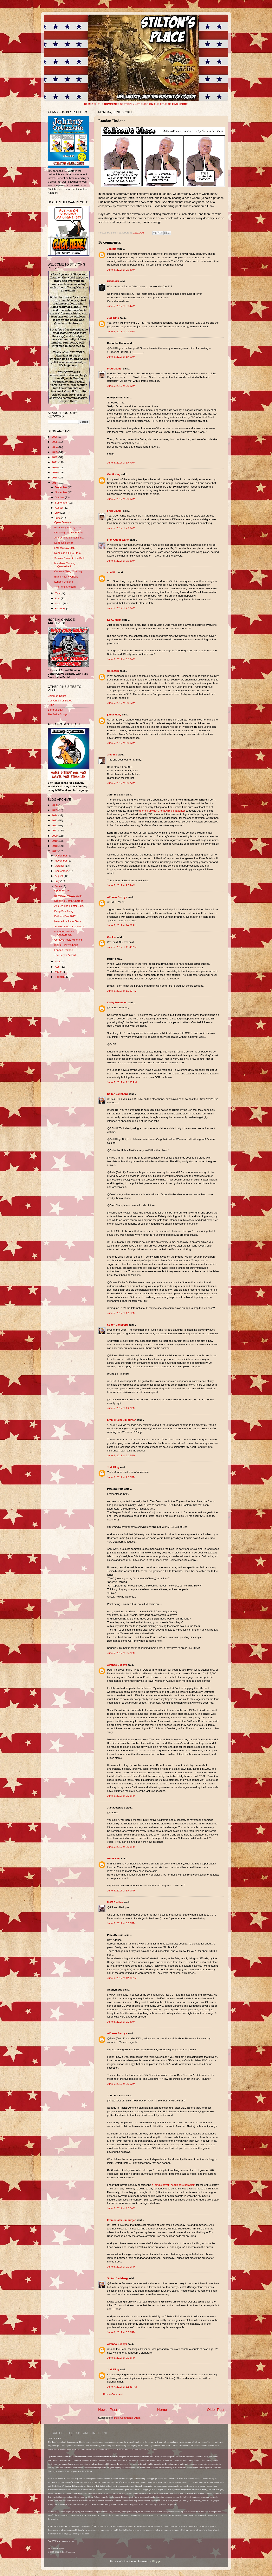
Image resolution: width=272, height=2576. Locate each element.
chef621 (112, 572)
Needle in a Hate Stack (67, 552)
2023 (55, 452)
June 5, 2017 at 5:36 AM (121, 331)
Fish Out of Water (118, 539)
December (61, 487)
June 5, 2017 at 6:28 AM (121, 385)
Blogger (156, 2561)
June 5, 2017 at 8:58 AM (121, 742)
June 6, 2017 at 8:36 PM (121, 2357)
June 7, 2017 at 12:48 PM (122, 2386)
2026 (55, 436)
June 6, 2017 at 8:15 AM (121, 2021)
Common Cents (57, 695)
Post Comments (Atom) (127, 2417)
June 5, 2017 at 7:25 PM (121, 1795)
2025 (55, 441)
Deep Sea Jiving (63, 542)
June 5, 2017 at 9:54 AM (121, 885)
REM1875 (113, 281)
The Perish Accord (65, 586)
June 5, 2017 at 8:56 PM (121, 1923)
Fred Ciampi (114, 368)
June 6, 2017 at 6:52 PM (121, 2332)
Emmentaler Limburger (121, 1419)
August (59, 507)
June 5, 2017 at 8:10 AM (121, 659)
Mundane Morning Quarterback (64, 565)
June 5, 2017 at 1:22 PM (121, 1408)
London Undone (63, 581)
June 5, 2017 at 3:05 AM (121, 269)
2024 (55, 447)
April (58, 598)
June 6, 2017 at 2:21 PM (121, 2266)
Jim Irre (112, 248)
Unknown (113, 670)
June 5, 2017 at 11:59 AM (122, 990)
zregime (112, 754)
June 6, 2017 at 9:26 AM (121, 2083)
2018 (55, 477)
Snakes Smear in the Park (69, 558)
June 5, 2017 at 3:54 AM (121, 306)
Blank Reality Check (66, 576)
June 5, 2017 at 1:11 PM (121, 1313)
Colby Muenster (117, 1002)
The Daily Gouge (57, 714)
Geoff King (113, 474)
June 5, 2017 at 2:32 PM (121, 1477)
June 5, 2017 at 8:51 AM (121, 702)
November (61, 492)
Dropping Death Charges (68, 532)
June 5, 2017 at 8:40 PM (121, 1890)
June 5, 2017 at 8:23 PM (121, 1846)
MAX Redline (115, 1902)
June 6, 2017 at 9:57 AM (121, 2208)
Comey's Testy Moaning (68, 571)
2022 (55, 457)
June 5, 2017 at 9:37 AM (121, 782)
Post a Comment (113, 2394)
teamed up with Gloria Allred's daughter (162, 810)
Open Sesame (62, 522)
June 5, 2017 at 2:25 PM (121, 1455)
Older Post (215, 2410)
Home (162, 2410)
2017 (55, 482)
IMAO (51, 705)
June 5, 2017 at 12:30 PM (122, 1082)
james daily (114, 714)
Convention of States (60, 700)
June (58, 518)
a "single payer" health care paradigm (173, 2184)
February (60, 608)
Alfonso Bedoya (117, 897)
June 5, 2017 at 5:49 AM (121, 356)
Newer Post (107, 2410)
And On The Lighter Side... (69, 537)
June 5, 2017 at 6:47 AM (121, 462)
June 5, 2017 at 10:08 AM (122, 925)
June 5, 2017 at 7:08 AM (121, 560)
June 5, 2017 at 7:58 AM (121, 608)
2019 (55, 472)
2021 (55, 462)
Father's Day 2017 (65, 547)
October (60, 497)
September (61, 502)
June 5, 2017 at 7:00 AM (121, 528)
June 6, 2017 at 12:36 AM (122, 1978)
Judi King (113, 317)
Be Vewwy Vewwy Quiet (68, 527)
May (58, 593)
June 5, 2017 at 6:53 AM (121, 498)
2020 (55, 467)
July (57, 512)
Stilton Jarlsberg (117, 1093)
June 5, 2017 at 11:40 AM (122, 947)
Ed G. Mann (114, 619)
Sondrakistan (55, 709)
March (59, 603)
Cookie (111, 937)
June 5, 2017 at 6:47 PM (121, 1653)
